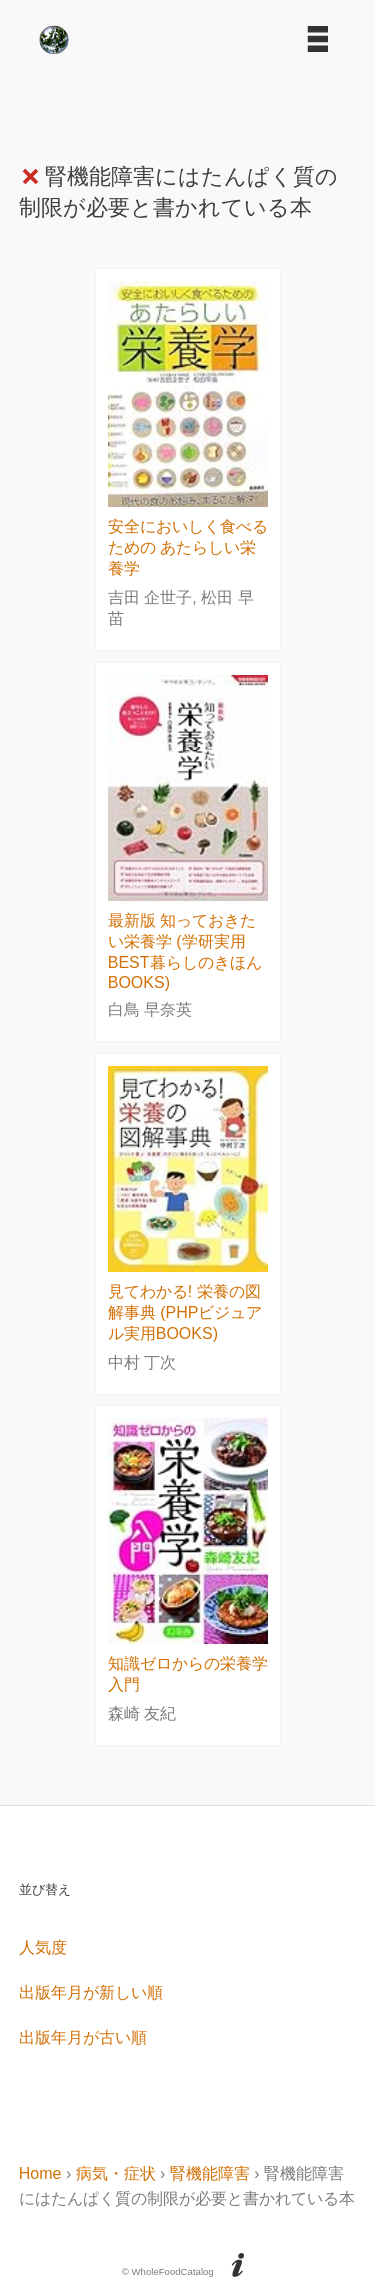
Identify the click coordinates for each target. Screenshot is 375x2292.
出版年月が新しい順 (91, 1992)
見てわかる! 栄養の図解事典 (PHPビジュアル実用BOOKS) (185, 1312)
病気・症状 (116, 2173)
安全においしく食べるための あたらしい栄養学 (188, 547)
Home (40, 2173)
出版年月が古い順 (83, 2037)
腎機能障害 (210, 2173)
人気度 (43, 1947)
